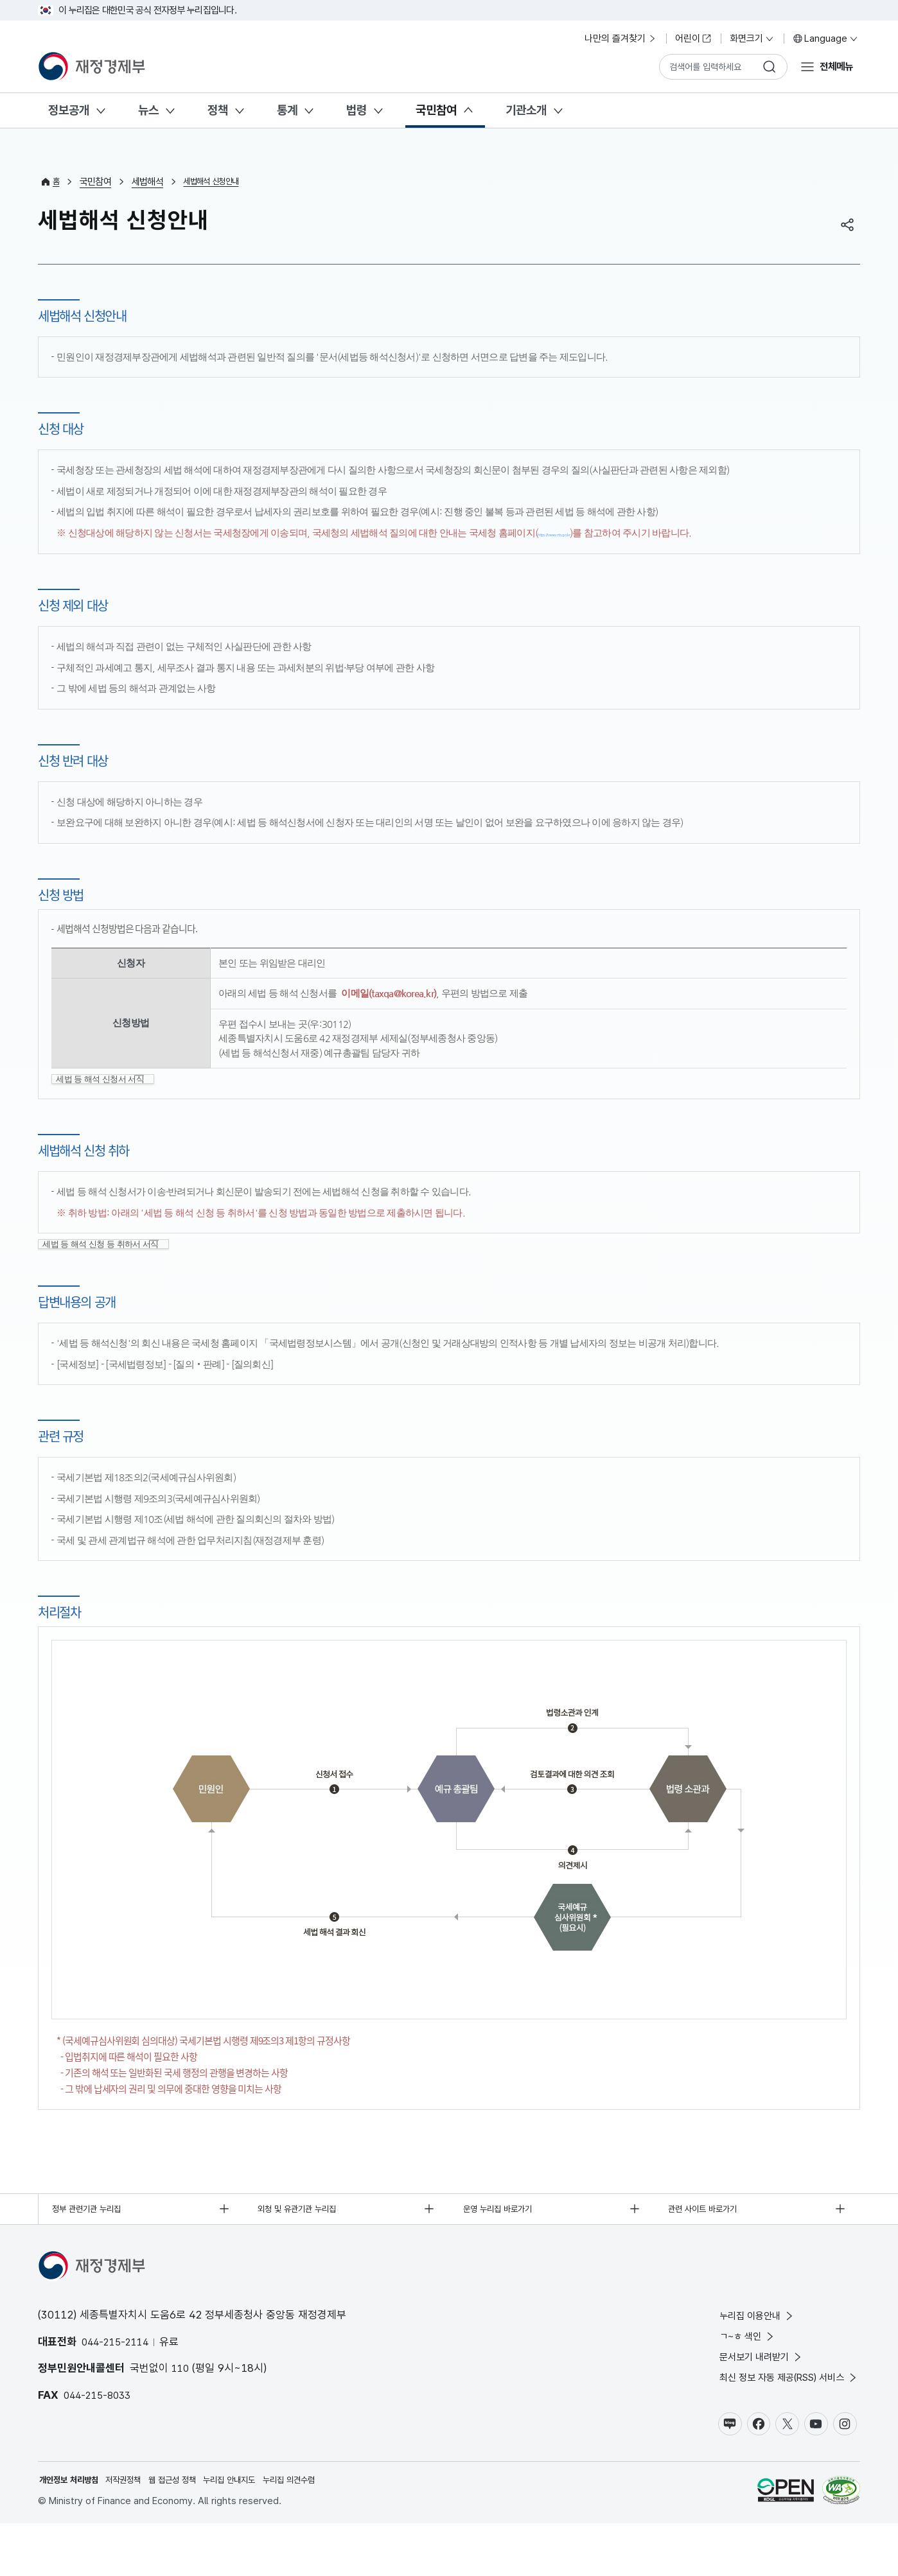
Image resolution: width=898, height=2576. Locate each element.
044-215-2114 (118, 2380)
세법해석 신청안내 (218, 181)
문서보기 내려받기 (745, 2401)
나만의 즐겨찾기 (621, 38)
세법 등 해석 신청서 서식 (112, 1092)
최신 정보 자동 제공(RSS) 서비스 (778, 2425)
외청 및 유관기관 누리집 (305, 2246)
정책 (217, 110)
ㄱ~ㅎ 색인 (729, 2379)
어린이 (693, 38)
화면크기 (752, 38)
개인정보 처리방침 (74, 2531)
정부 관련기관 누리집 (94, 2246)
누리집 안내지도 (259, 2531)
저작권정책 (137, 2531)
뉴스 (148, 110)
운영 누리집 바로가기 (505, 2246)
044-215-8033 (100, 2434)
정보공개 (68, 110)
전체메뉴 (833, 66)
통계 (287, 110)
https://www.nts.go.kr (583, 532)
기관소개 (526, 110)
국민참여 (436, 110)
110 (181, 2407)
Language (826, 38)
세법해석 (149, 181)
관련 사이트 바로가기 (710, 2246)
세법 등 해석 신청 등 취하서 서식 (114, 1275)
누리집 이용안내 (740, 2356)
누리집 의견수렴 (327, 2531)
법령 (356, 110)
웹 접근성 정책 (193, 2531)
